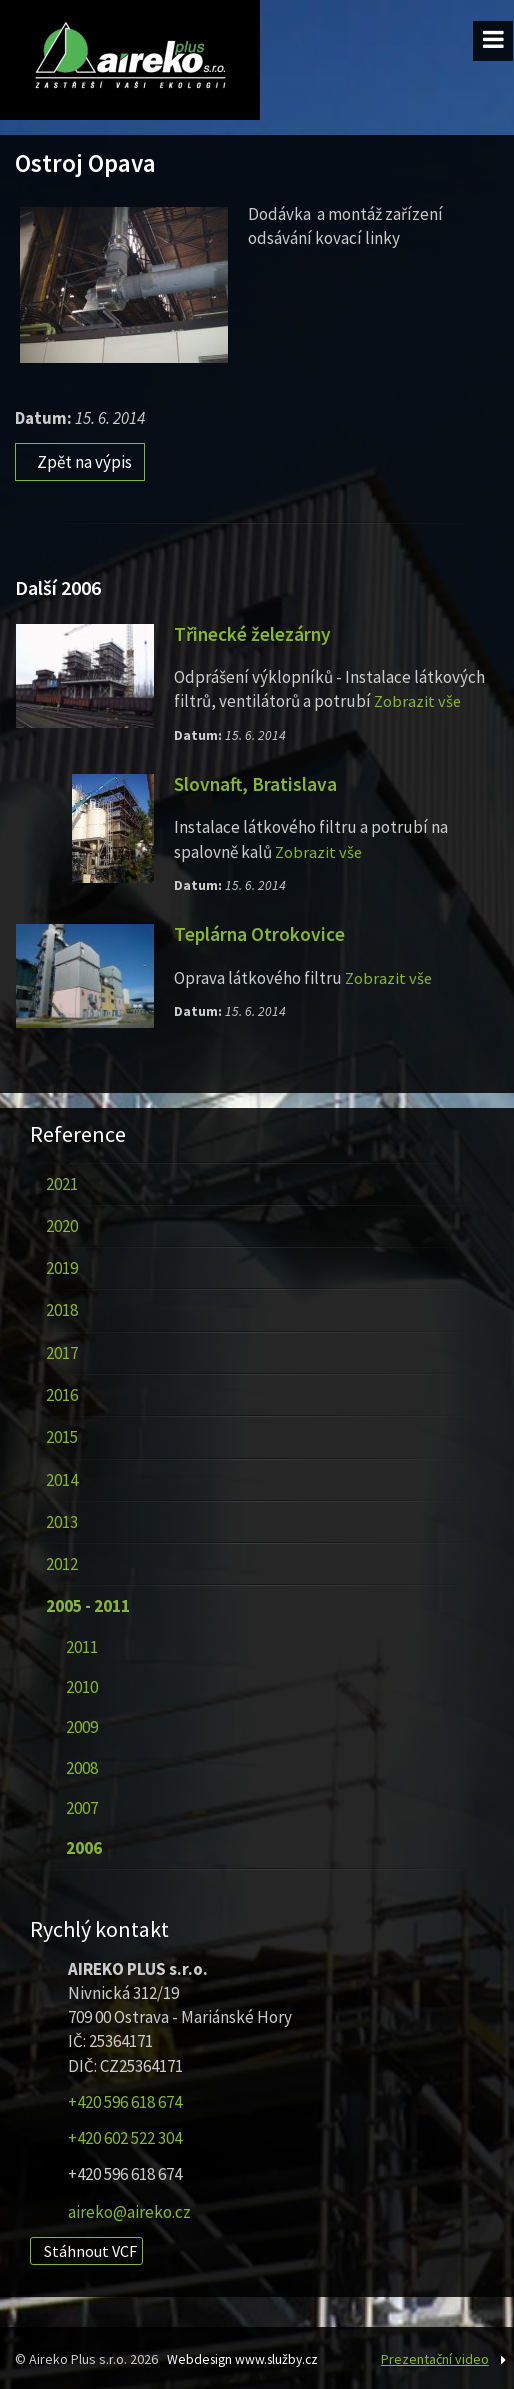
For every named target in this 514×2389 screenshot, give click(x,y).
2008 (81, 1764)
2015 (61, 1434)
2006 (83, 1845)
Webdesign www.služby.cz (246, 2356)
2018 (61, 1307)
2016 (61, 1392)
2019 (61, 1265)
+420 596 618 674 (125, 2099)
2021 (61, 1180)
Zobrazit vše (418, 699)
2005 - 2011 (87, 1603)
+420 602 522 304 (125, 2135)
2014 (61, 1476)
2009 (81, 1724)
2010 (81, 1684)
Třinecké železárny (254, 631)
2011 (81, 1644)
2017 (61, 1350)
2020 (61, 1223)
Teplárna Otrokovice (260, 931)
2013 (61, 1519)
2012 (61, 1561)
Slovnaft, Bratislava (257, 781)
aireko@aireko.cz (129, 2209)
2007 (81, 1805)
